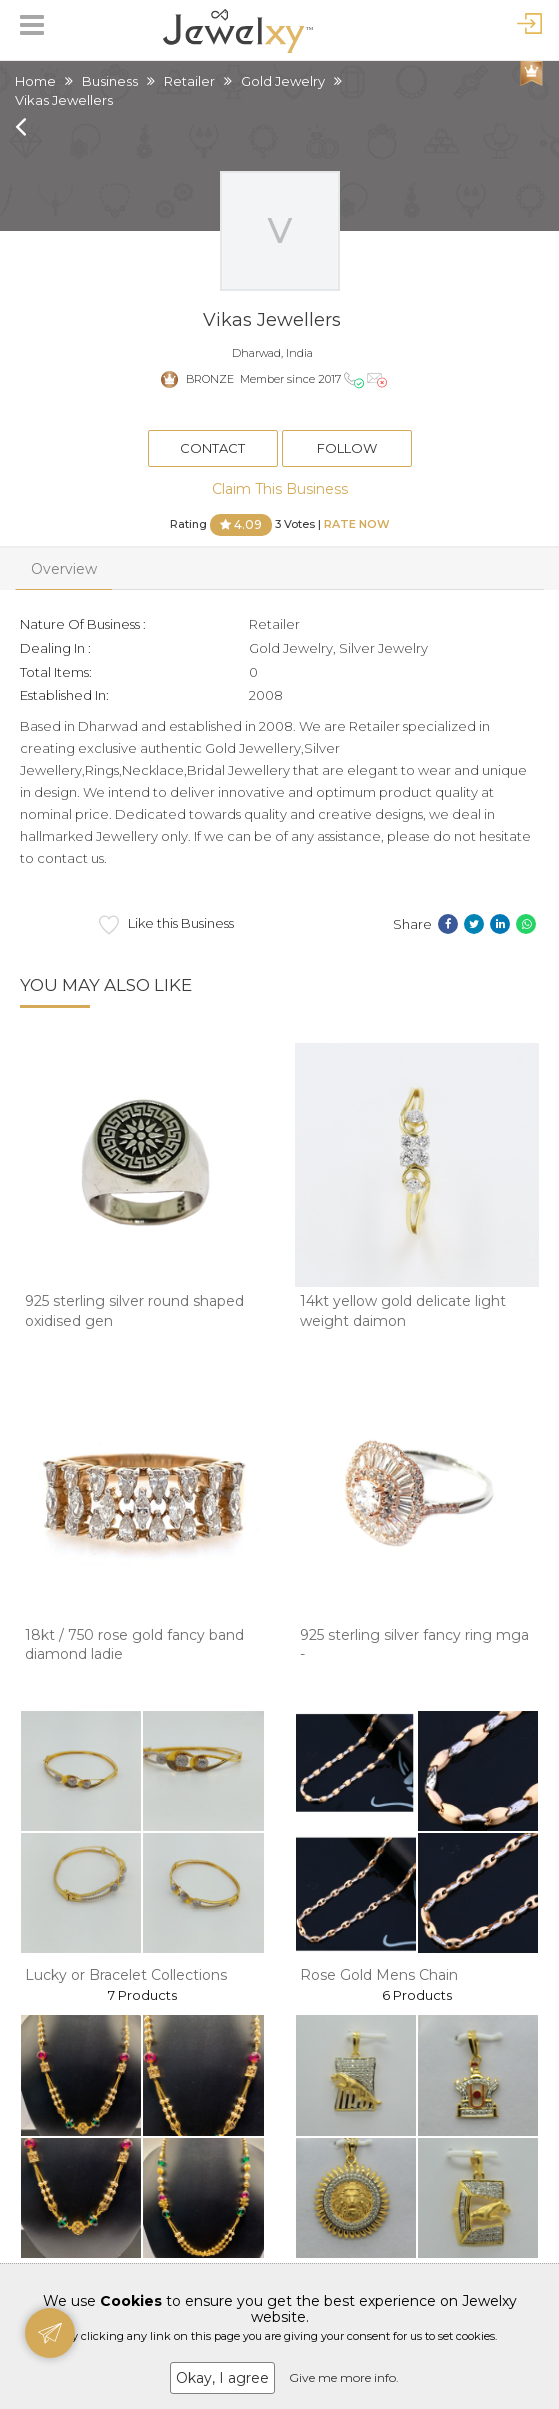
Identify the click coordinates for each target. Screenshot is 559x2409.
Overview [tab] (64, 569)
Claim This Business (280, 489)
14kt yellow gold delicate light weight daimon (403, 1311)
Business (110, 81)
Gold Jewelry (283, 81)
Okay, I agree (222, 2378)
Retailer (189, 81)
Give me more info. (344, 2377)
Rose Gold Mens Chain (379, 1975)
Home (35, 81)
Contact (212, 448)
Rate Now (357, 523)
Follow (347, 448)
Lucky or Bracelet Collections (126, 1975)
